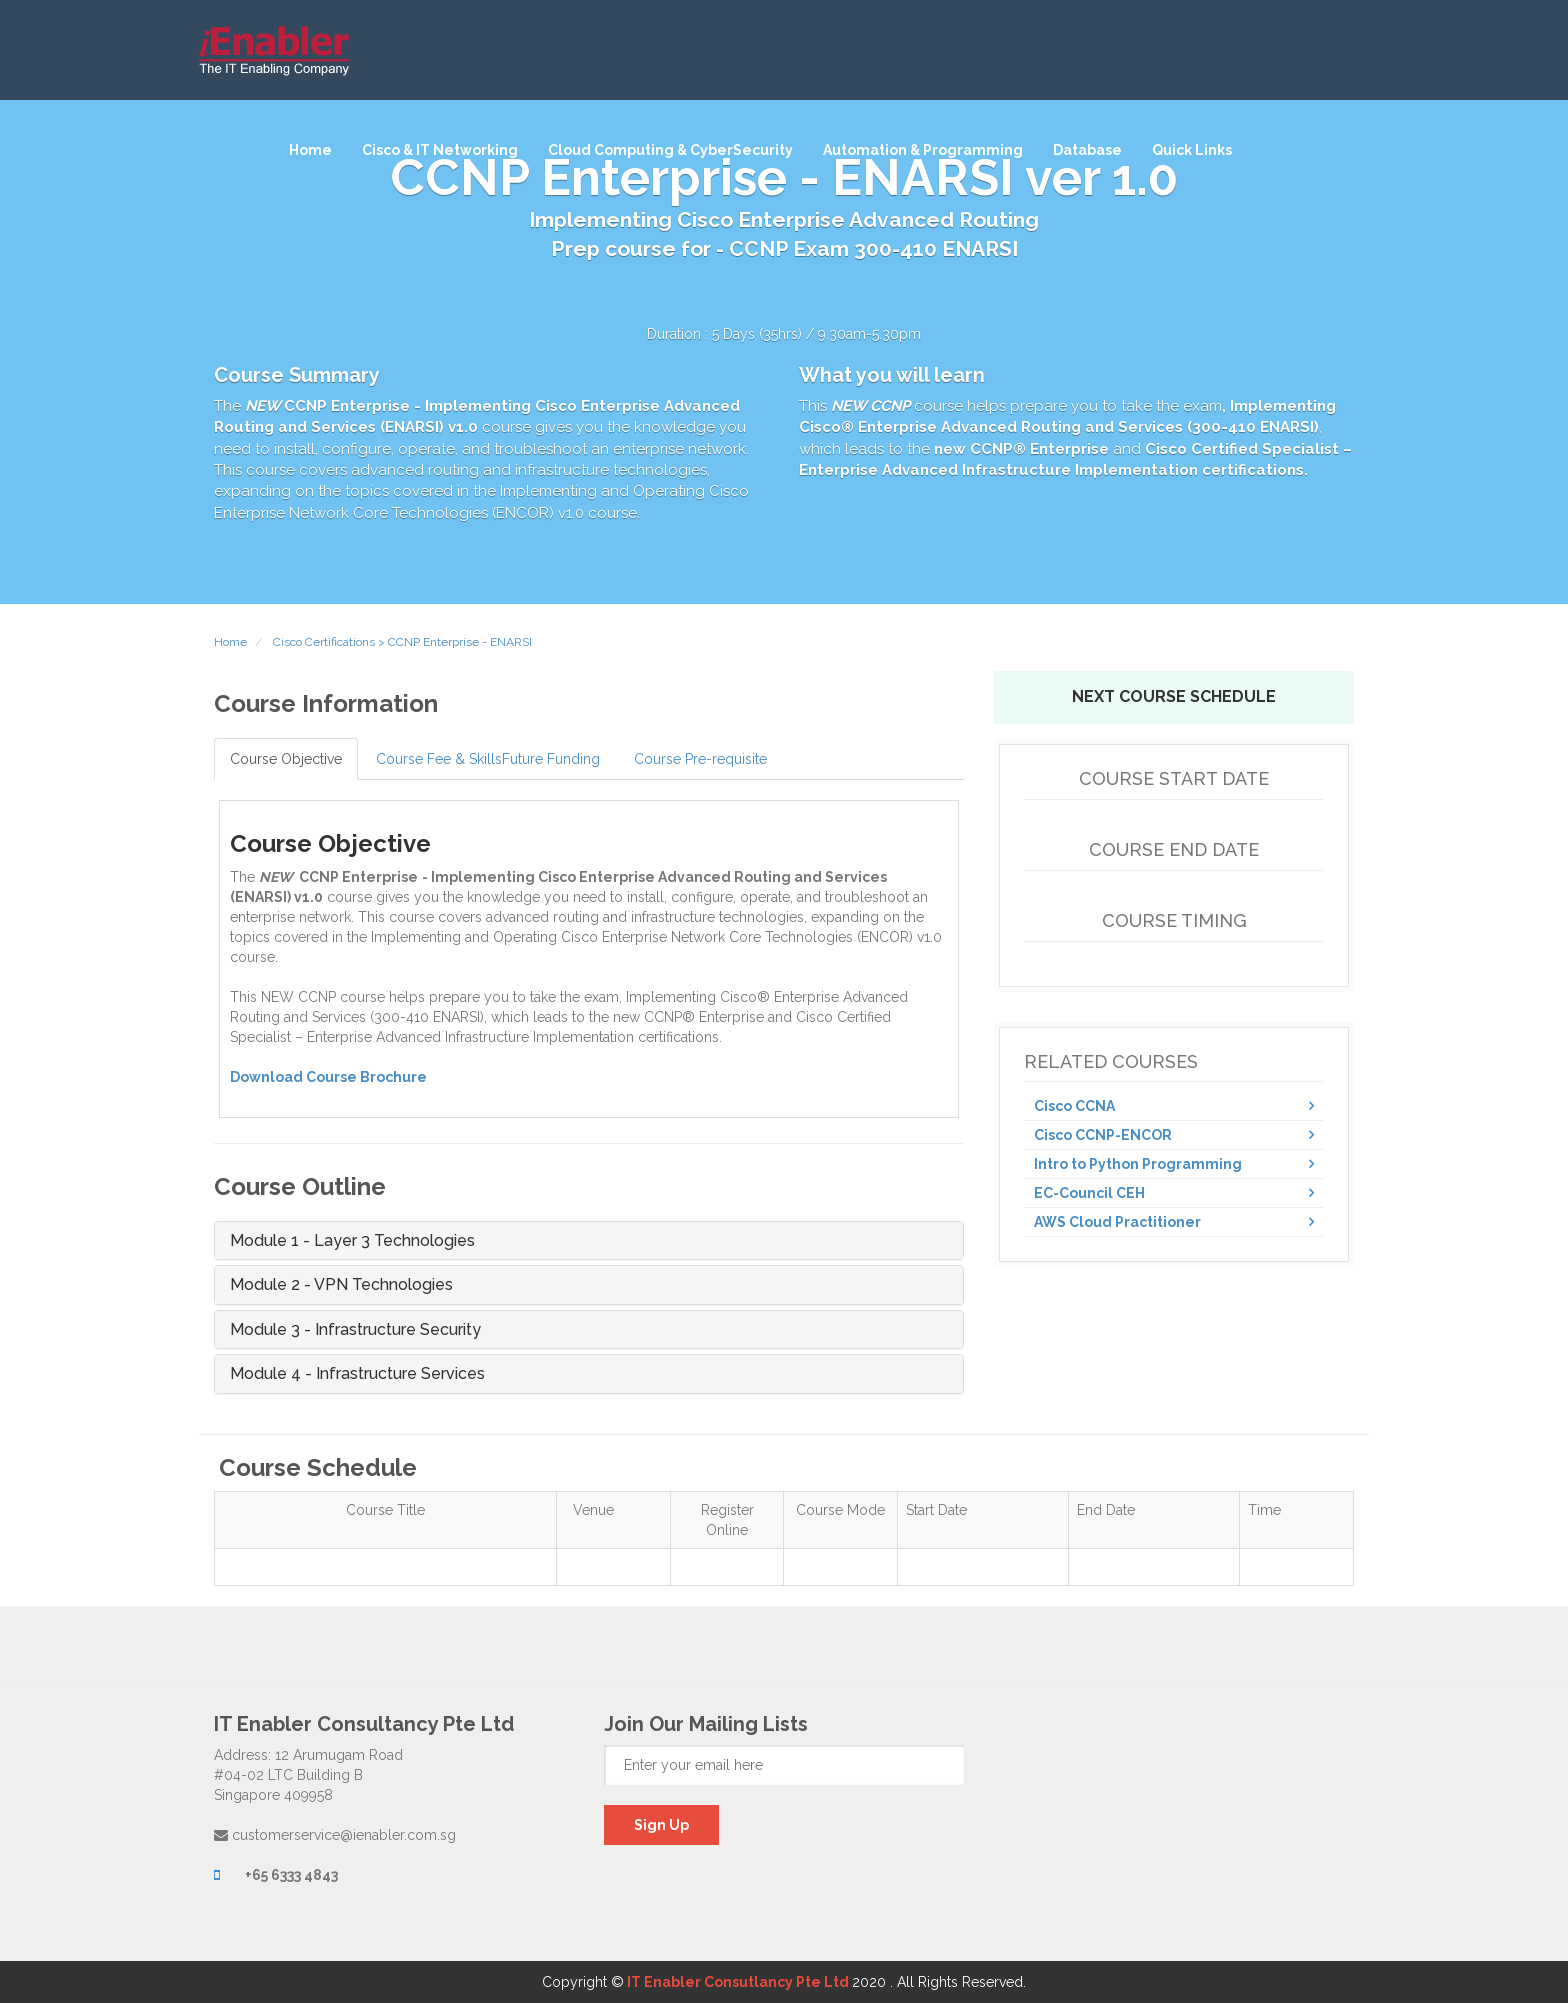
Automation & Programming (923, 150)
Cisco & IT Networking (440, 150)
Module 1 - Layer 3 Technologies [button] (352, 1241)
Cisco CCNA (1074, 1106)
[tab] (589, 1241)
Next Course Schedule (1174, 696)
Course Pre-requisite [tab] (700, 759)
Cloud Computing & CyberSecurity (670, 150)
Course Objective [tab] (286, 759)
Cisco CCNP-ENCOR (1103, 1135)
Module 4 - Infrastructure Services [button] (357, 1374)
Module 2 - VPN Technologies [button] (341, 1285)
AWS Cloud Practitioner (1117, 1222)
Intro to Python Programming (1138, 1164)
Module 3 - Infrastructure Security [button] (355, 1330)
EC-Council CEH (1089, 1193)
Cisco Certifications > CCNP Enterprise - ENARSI (401, 642)
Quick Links (1192, 150)
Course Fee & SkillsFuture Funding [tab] (488, 759)
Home (310, 150)
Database (1087, 150)
